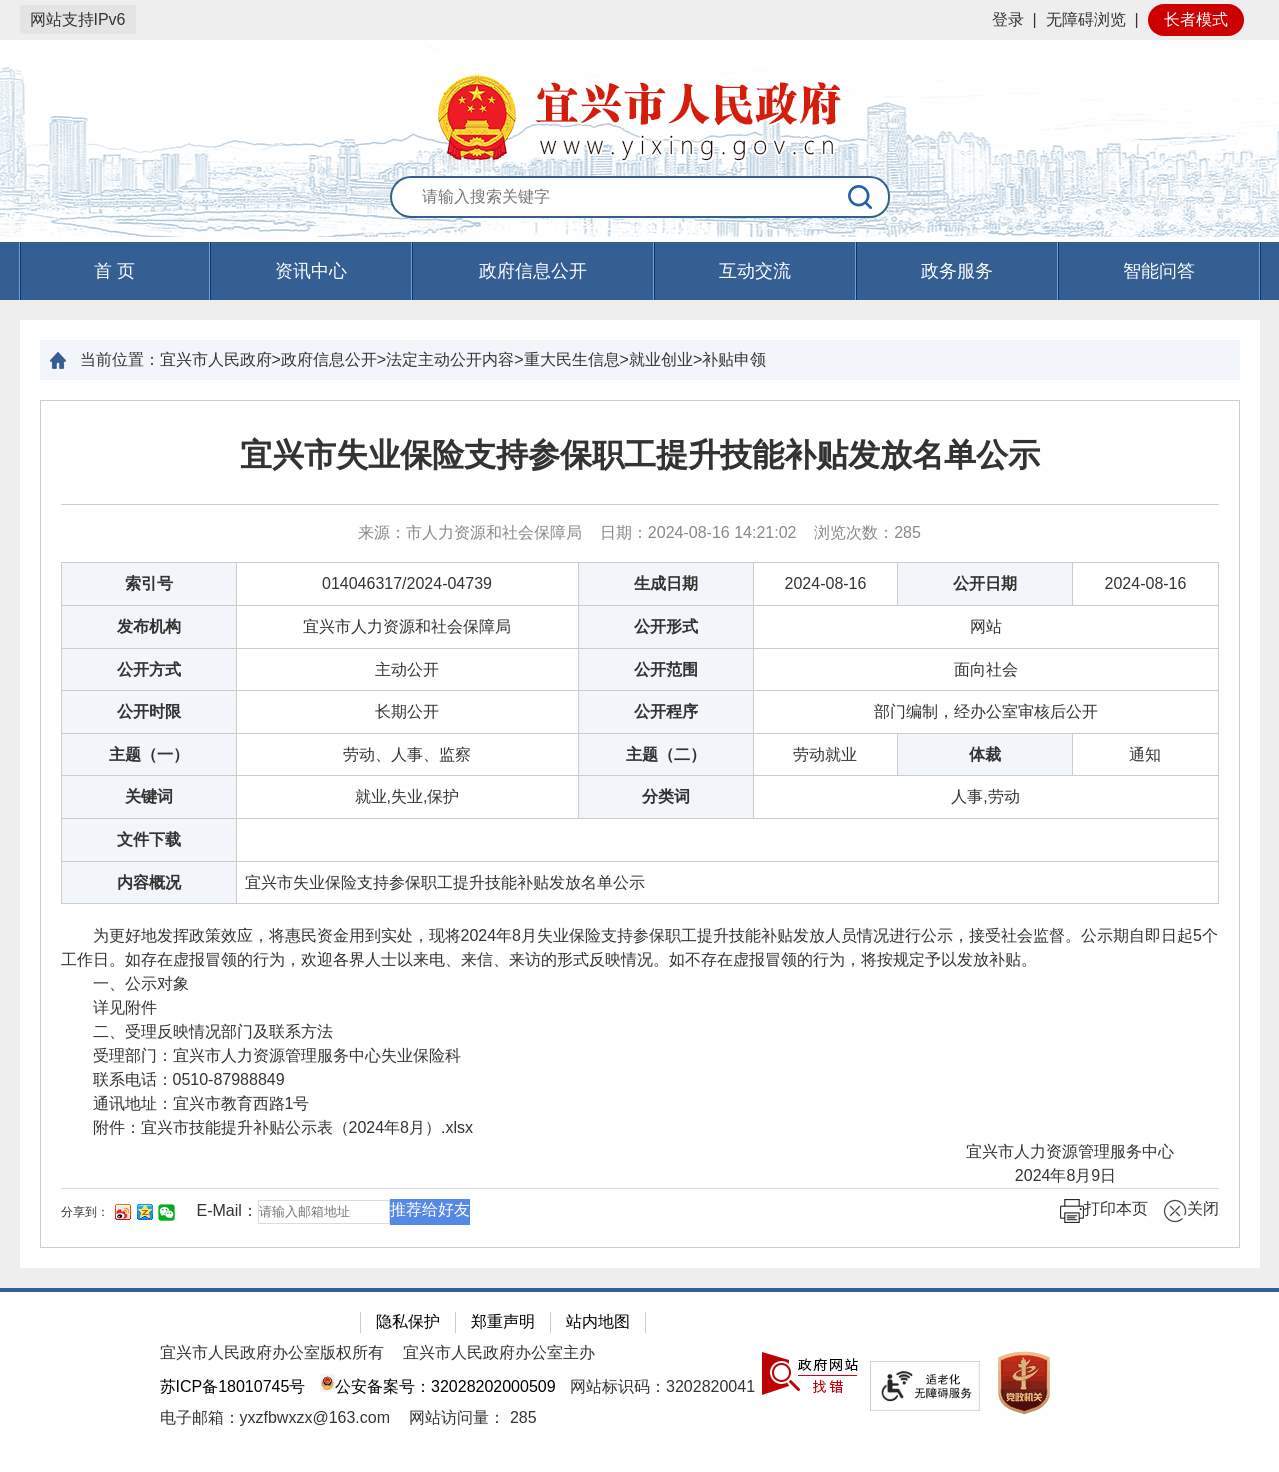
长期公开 (407, 711)
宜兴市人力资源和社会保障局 (407, 626)
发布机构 (149, 626)
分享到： (85, 1212)
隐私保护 (408, 1321)
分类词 (666, 796)
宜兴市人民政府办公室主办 (499, 1352)
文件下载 (149, 839)
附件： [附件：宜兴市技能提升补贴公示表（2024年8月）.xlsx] (267, 1127)
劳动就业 (825, 754)
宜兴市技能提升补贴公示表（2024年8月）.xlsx (307, 1127)
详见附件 (109, 1007)
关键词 (149, 796)
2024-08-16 (826, 583)
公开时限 (149, 711)
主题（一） (149, 754)
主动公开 (407, 669)
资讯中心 (311, 271)
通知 (1145, 754)
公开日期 (985, 583)
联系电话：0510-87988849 (173, 1079)
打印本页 (1104, 1211)
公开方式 (149, 669)
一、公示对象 (125, 983)
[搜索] (861, 197)
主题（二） (666, 754)
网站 (986, 626)
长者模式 (1196, 19)
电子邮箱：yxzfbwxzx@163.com (275, 1417)
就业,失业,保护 (407, 796)
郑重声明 (503, 1321)
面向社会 (986, 669)
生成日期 (666, 583)
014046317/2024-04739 (407, 583)
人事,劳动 (985, 796)
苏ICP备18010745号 (233, 1386)
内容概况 (149, 882)
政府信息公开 (533, 271)
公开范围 (666, 669)
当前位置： (120, 359)
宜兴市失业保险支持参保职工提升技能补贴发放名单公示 (640, 455)
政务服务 (957, 271)
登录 (1008, 19)
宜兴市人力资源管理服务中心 (1076, 1151)
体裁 (985, 754)
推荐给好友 (430, 1209)
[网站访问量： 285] (472, 1417)
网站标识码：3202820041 (662, 1386)
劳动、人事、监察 (407, 754)
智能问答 (1159, 271)
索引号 (149, 583)
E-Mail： (227, 1210)
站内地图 (598, 1321)
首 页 (114, 271)
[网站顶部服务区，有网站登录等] (639, 20)
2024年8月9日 (1101, 1175)
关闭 (1191, 1211)
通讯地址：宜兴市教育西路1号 (185, 1103)
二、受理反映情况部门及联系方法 (197, 1031)
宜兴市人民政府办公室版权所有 (272, 1352)
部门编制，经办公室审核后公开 (986, 711)
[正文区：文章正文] (640, 824)
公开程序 (666, 711)
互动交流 (755, 271)
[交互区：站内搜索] (640, 198)
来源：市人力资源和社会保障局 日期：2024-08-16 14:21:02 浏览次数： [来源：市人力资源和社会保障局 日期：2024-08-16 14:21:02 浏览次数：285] (639, 532)
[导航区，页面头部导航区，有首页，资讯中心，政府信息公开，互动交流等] (639, 271)
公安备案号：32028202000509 (438, 1386)
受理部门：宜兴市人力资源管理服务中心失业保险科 (261, 1055)
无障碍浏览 (1086, 19)
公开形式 (666, 626)
